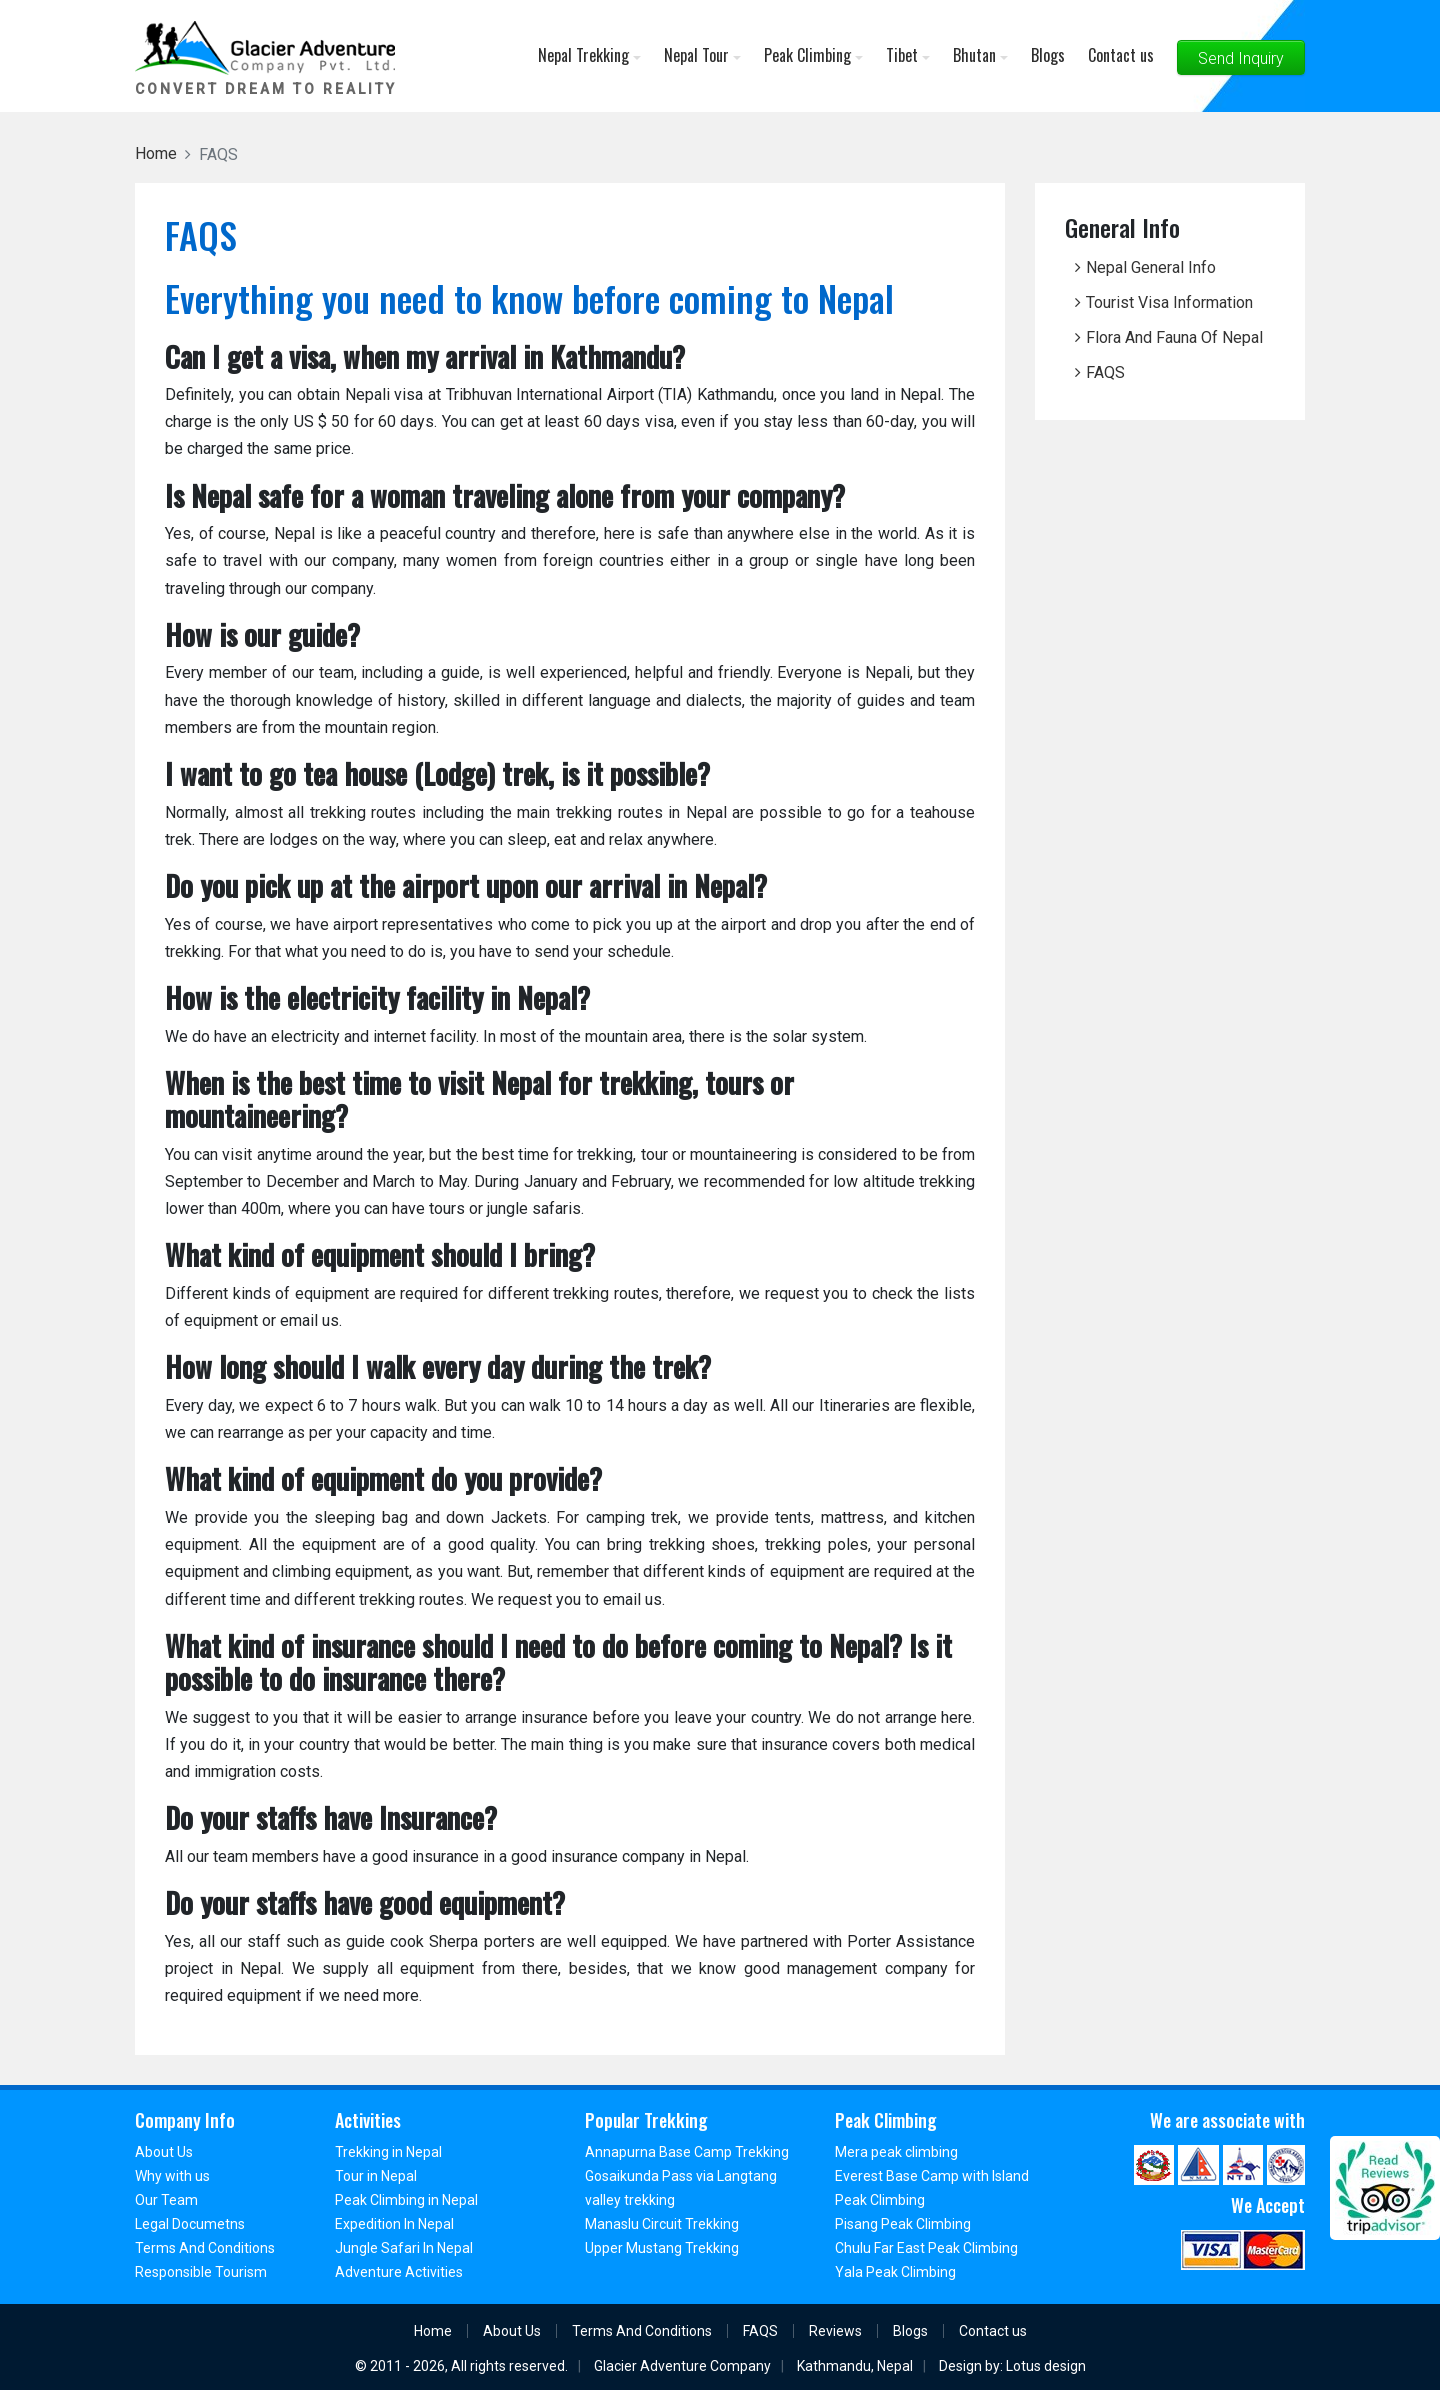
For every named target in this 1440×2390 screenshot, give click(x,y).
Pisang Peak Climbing (903, 2224)
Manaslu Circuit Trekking (662, 2224)
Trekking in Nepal (388, 2152)
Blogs (1048, 55)
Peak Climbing (813, 55)
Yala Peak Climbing (895, 2272)
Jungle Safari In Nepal (404, 2248)
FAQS (1105, 372)
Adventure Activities (399, 2272)
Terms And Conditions (205, 2248)
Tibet (908, 55)
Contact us (1121, 55)
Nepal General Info (1151, 267)
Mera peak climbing (896, 2152)
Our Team (166, 2200)
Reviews (835, 2331)
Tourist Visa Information (1169, 302)
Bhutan (980, 55)
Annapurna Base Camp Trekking (687, 2152)
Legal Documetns (190, 2224)
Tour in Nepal (376, 2176)
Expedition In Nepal (394, 2224)
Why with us (172, 2176)
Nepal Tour (702, 55)
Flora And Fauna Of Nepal (1174, 337)
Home (433, 2331)
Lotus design (1046, 2366)
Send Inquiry (1241, 58)
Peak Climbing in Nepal (406, 2200)
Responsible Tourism (201, 2272)
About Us (164, 2152)
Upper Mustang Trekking (662, 2248)
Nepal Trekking (589, 55)
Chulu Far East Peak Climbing (926, 2248)
